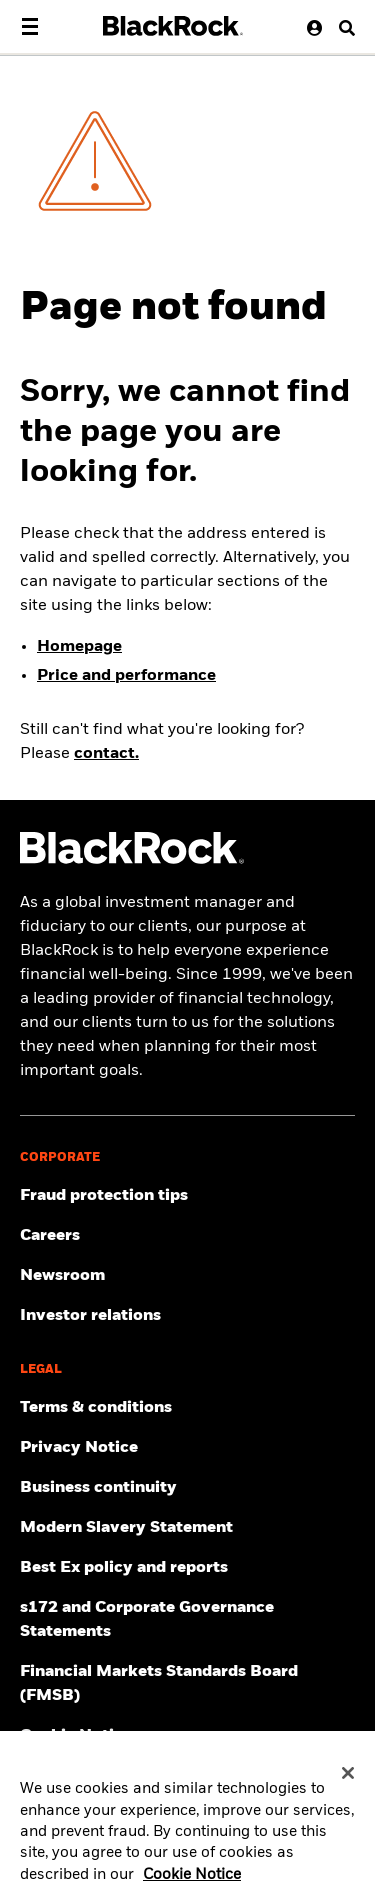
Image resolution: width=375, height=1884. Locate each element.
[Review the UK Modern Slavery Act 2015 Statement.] (187, 1528)
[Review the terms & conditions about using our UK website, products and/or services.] (187, 1408)
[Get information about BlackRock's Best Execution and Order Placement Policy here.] (187, 1568)
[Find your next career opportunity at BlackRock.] (187, 1236)
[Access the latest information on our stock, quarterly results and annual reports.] (187, 1316)
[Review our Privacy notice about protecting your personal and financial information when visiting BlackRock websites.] (187, 1448)
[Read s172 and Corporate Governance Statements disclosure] (187, 1620)
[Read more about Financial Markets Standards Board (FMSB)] (187, 1684)
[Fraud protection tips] (187, 1196)
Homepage (79, 647)
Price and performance (126, 676)
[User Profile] (310, 27)
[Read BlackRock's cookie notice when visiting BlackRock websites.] (187, 1736)
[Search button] (340, 27)
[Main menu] (30, 26)
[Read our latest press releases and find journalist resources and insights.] (187, 1276)
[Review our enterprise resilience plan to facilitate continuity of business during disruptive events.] (187, 1488)
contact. (106, 754)
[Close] (348, 1781)
